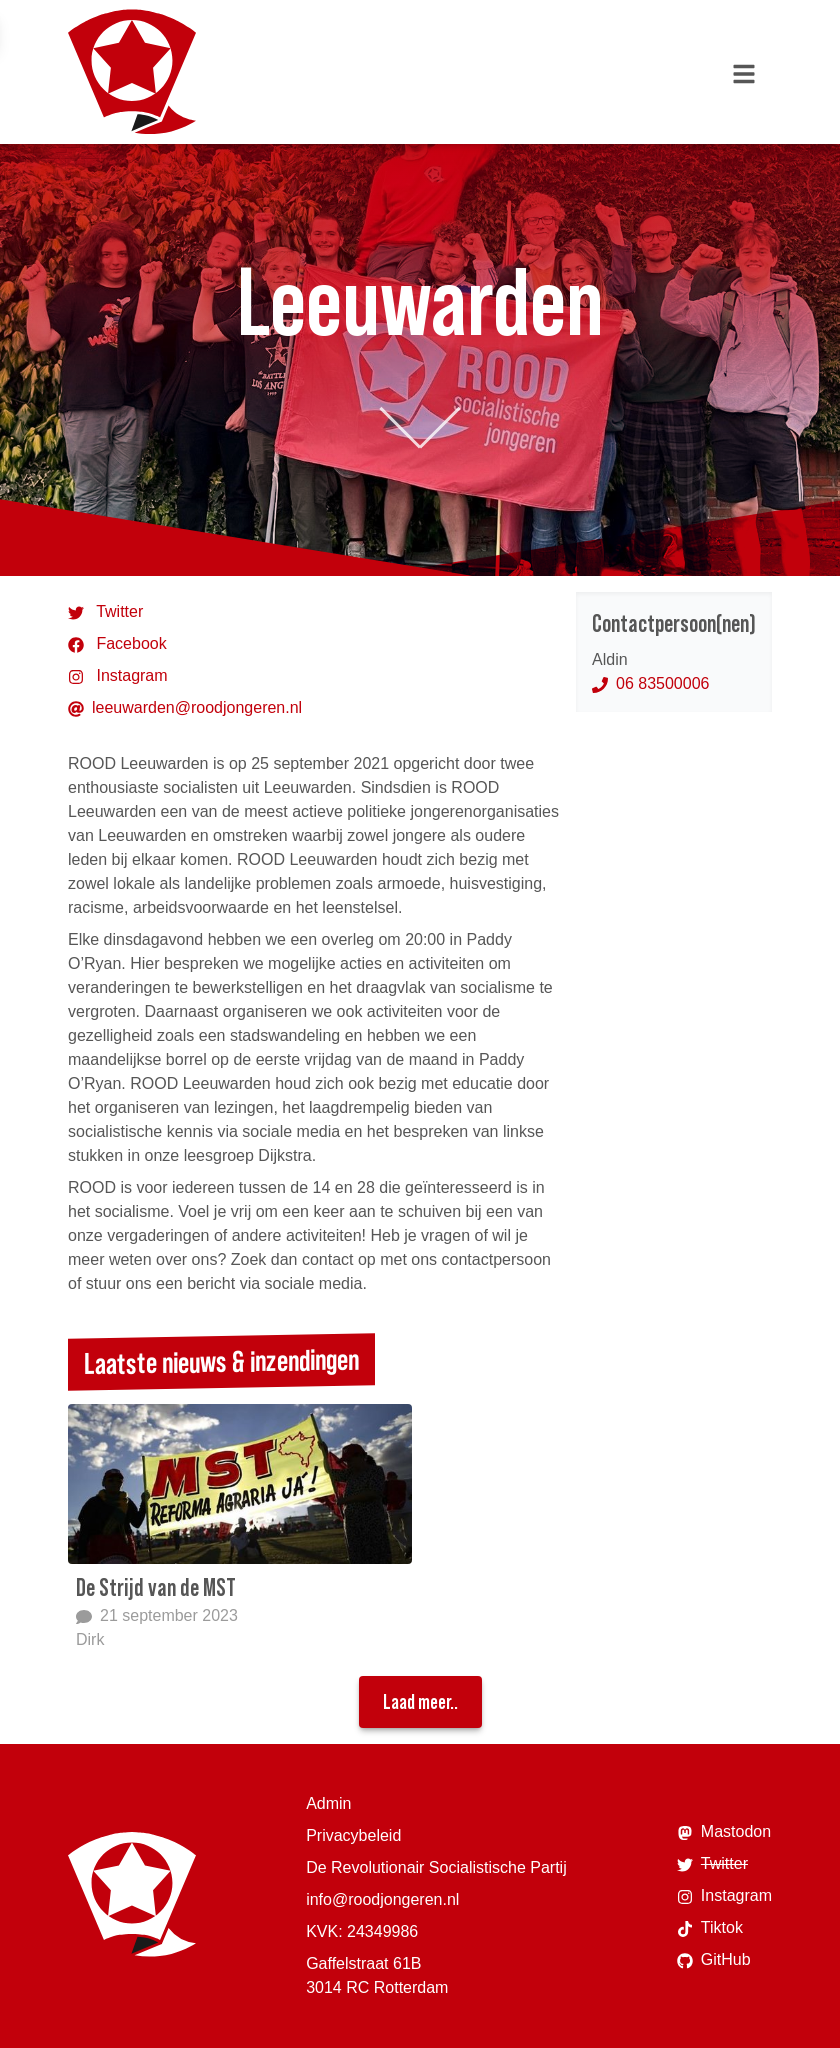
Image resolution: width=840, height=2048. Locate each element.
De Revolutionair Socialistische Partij (436, 1867)
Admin (328, 1803)
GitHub (714, 1960)
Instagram (118, 676)
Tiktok (710, 1928)
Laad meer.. (420, 1702)
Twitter (105, 612)
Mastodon (724, 1832)
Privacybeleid (353, 1835)
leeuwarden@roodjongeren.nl (185, 708)
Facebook (117, 644)
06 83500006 (650, 683)
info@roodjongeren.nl (382, 1899)
